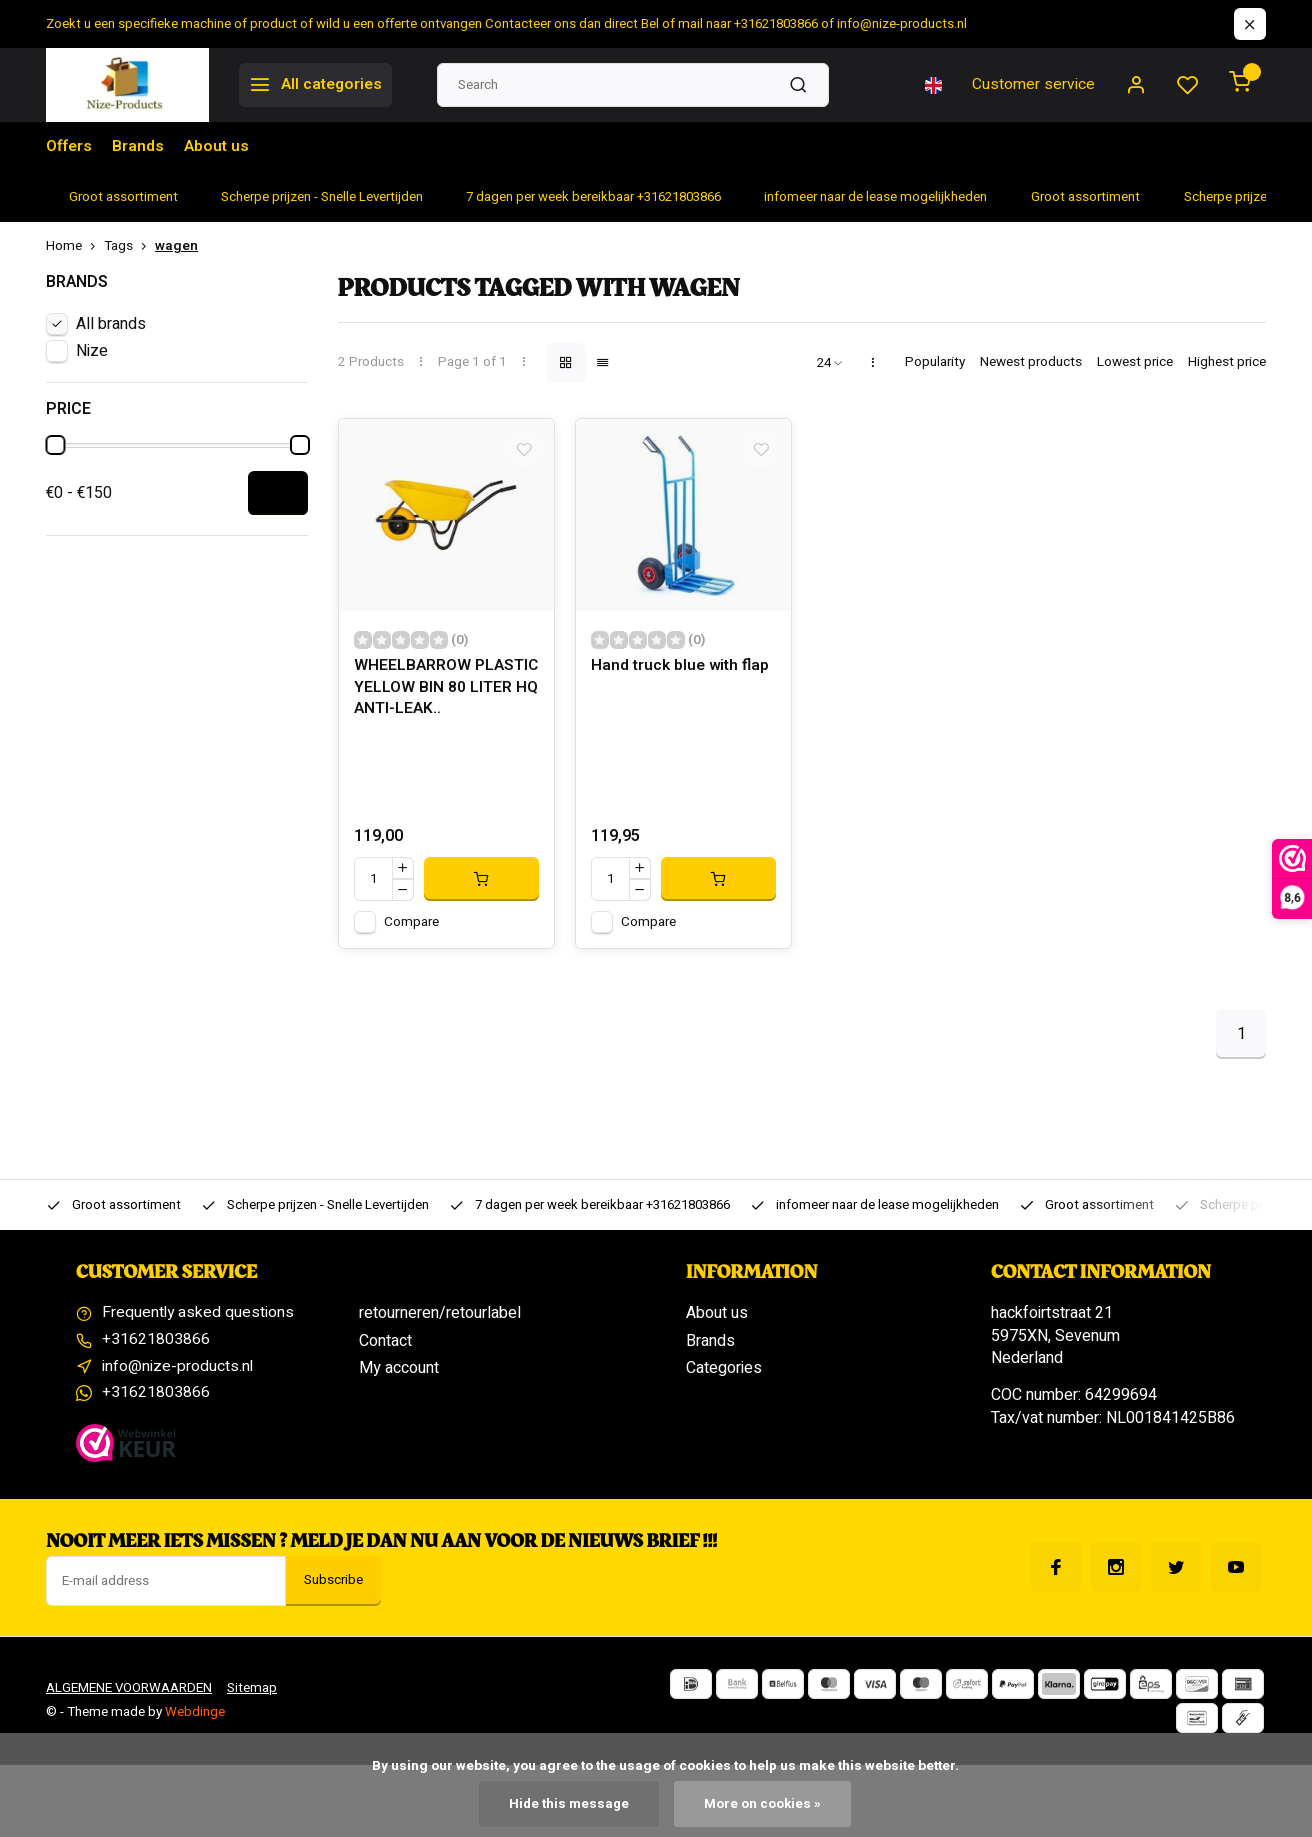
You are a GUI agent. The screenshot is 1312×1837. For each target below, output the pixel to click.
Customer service (1033, 85)
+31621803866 (156, 1349)
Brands (139, 147)
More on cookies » (763, 1804)
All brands (111, 324)
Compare (411, 930)
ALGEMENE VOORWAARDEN (130, 1698)
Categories (724, 1376)
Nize (92, 351)
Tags (129, 246)
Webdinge (195, 1722)
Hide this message (568, 1804)
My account (399, 1376)
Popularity (935, 362)
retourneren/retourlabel (440, 1321)
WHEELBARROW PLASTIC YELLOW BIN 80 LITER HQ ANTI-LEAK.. (444, 697)
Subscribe (333, 1591)
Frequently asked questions (199, 1321)
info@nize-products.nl (178, 1376)
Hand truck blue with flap (682, 674)
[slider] (55, 445)
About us (218, 147)
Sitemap (255, 1698)
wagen (176, 246)
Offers (69, 147)
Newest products (1031, 362)
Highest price (1227, 362)
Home (75, 246)
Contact (385, 1349)
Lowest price (1135, 362)
